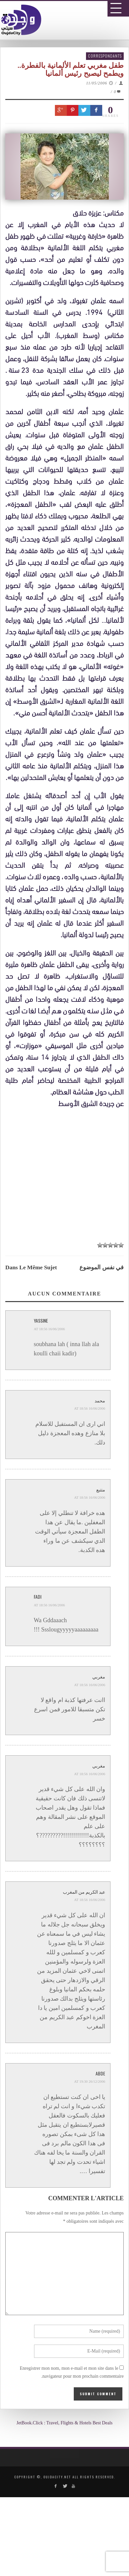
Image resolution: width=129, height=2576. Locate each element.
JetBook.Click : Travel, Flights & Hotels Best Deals (65, 2422)
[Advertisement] (67, 1382)
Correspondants (105, 56)
